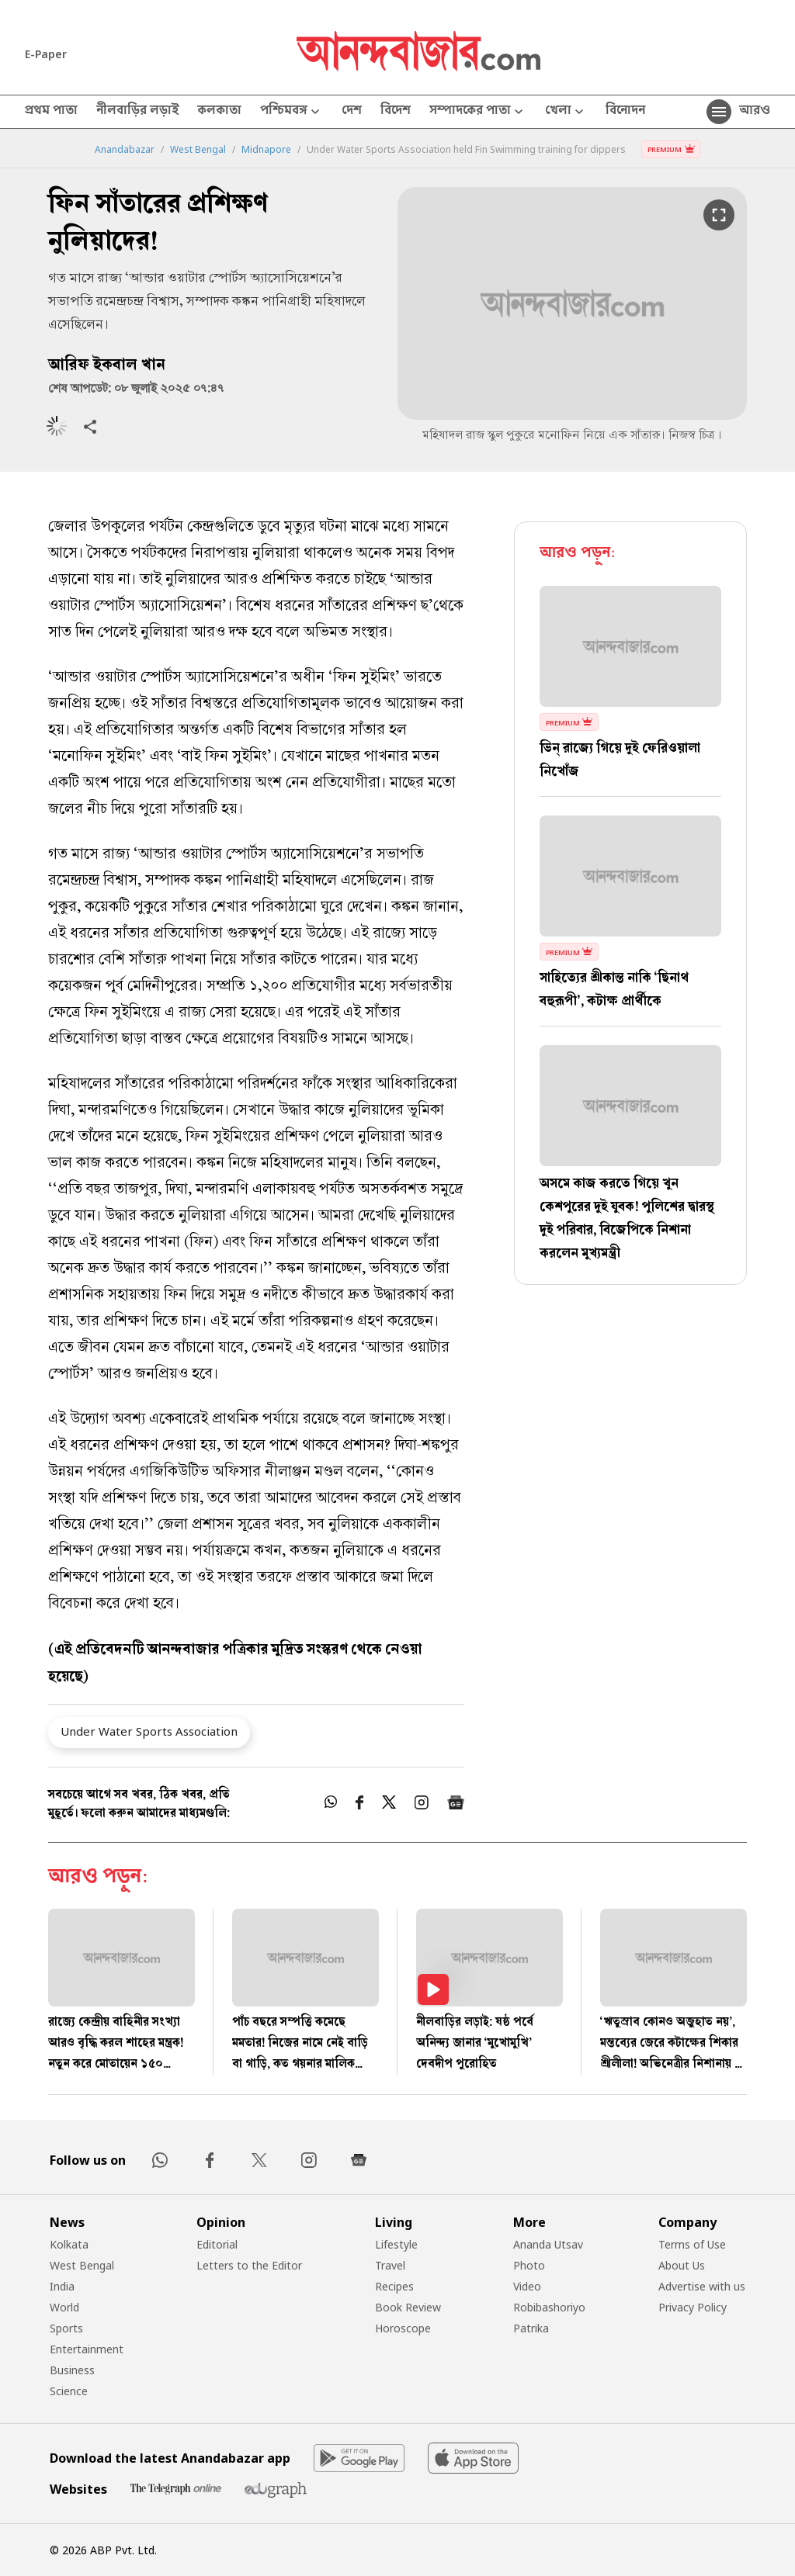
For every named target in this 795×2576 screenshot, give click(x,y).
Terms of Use (692, 2244)
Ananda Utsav (548, 2244)
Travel (390, 2265)
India (62, 2286)
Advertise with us (701, 2286)
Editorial (217, 2244)
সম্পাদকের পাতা (477, 112)
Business (72, 2370)
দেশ (352, 111)
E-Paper (46, 54)
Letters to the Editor (249, 2265)
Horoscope (403, 2328)
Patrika (531, 2328)
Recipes (394, 2286)
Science (69, 2391)
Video (527, 2286)
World (64, 2307)
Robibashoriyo (549, 2307)
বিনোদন (625, 111)
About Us (681, 2265)
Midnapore (266, 149)
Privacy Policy (692, 2307)
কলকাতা (219, 111)
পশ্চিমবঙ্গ (291, 112)
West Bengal (198, 149)
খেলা (566, 112)
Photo (529, 2265)
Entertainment (86, 2349)
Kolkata (69, 2244)
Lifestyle (396, 2244)
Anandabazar (124, 149)
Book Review (408, 2307)
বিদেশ (395, 111)
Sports (66, 2328)
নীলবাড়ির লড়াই (137, 111)
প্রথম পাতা (51, 111)
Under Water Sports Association (149, 1731)
